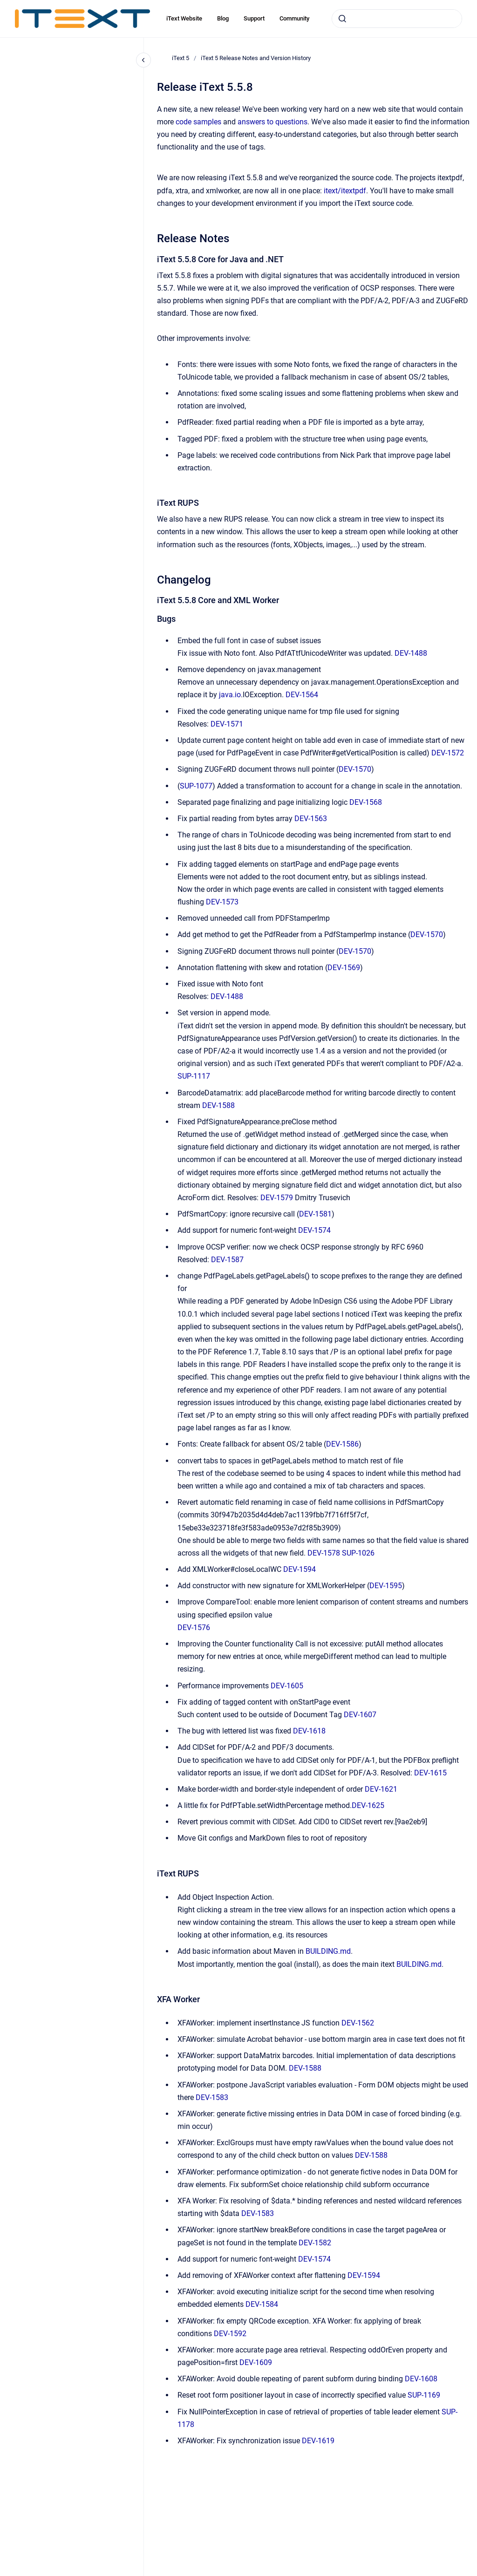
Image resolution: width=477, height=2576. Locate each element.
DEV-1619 (318, 2440)
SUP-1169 (424, 2395)
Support (254, 18)
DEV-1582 (315, 2242)
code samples (198, 121)
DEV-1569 (343, 967)
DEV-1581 (315, 1214)
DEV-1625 (368, 1805)
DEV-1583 (212, 2097)
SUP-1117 (193, 1076)
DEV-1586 (342, 1444)
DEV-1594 (299, 1569)
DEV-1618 (309, 1730)
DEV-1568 (365, 802)
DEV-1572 (447, 752)
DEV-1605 (287, 1685)
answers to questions (272, 121)
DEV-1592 (230, 2333)
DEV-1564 (302, 694)
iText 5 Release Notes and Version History (256, 57)
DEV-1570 (355, 769)
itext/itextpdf (345, 190)
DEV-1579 (276, 1197)
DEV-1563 (310, 818)
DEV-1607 (360, 1714)
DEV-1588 (218, 1105)
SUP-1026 (358, 1553)
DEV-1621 (381, 1789)
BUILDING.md (328, 1951)
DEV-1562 (357, 2023)
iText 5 (180, 57)
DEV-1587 (227, 1259)
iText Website (184, 18)
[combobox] (397, 18)
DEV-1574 (314, 1230)
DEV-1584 (261, 2304)
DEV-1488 (411, 653)
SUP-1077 (196, 786)
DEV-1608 (421, 2378)
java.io (230, 694)
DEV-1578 (323, 1553)
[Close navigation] (143, 60)
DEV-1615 (430, 1772)
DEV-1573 (222, 901)
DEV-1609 (255, 2362)
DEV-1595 (385, 1585)
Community (294, 18)
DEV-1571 (227, 724)
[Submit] (342, 18)
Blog (223, 18)
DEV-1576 (193, 1627)
